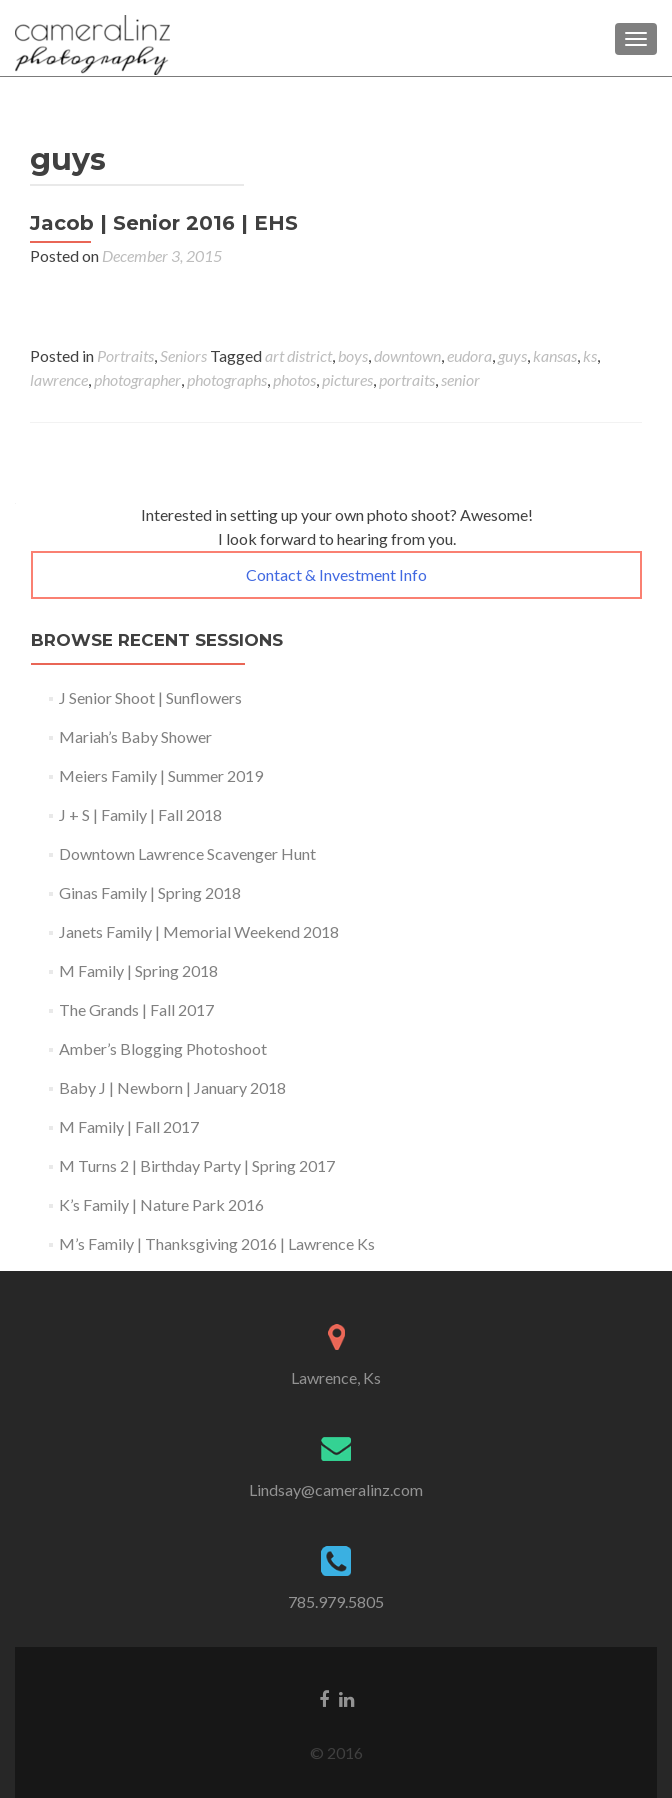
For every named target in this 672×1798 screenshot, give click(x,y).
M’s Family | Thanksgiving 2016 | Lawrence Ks (217, 1243)
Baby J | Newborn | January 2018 (172, 1087)
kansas (555, 355)
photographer (137, 379)
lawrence (59, 379)
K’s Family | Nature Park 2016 (161, 1204)
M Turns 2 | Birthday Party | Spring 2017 (197, 1165)
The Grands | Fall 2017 (136, 1009)
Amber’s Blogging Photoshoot (163, 1048)
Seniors (183, 355)
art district (298, 355)
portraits (407, 379)
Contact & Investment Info (336, 574)
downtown (407, 355)
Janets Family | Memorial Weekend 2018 (199, 931)
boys (353, 355)
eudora (469, 355)
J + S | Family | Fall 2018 (140, 814)
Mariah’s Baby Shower (135, 736)
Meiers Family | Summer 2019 (161, 775)
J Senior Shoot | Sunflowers (150, 697)
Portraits (125, 355)
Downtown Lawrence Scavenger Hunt (187, 853)
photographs (227, 379)
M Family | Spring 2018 (138, 970)
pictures (347, 379)
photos (294, 379)
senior (460, 379)
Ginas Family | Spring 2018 (150, 892)
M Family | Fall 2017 (129, 1126)
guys (512, 355)
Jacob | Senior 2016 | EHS (164, 223)
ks (590, 355)
